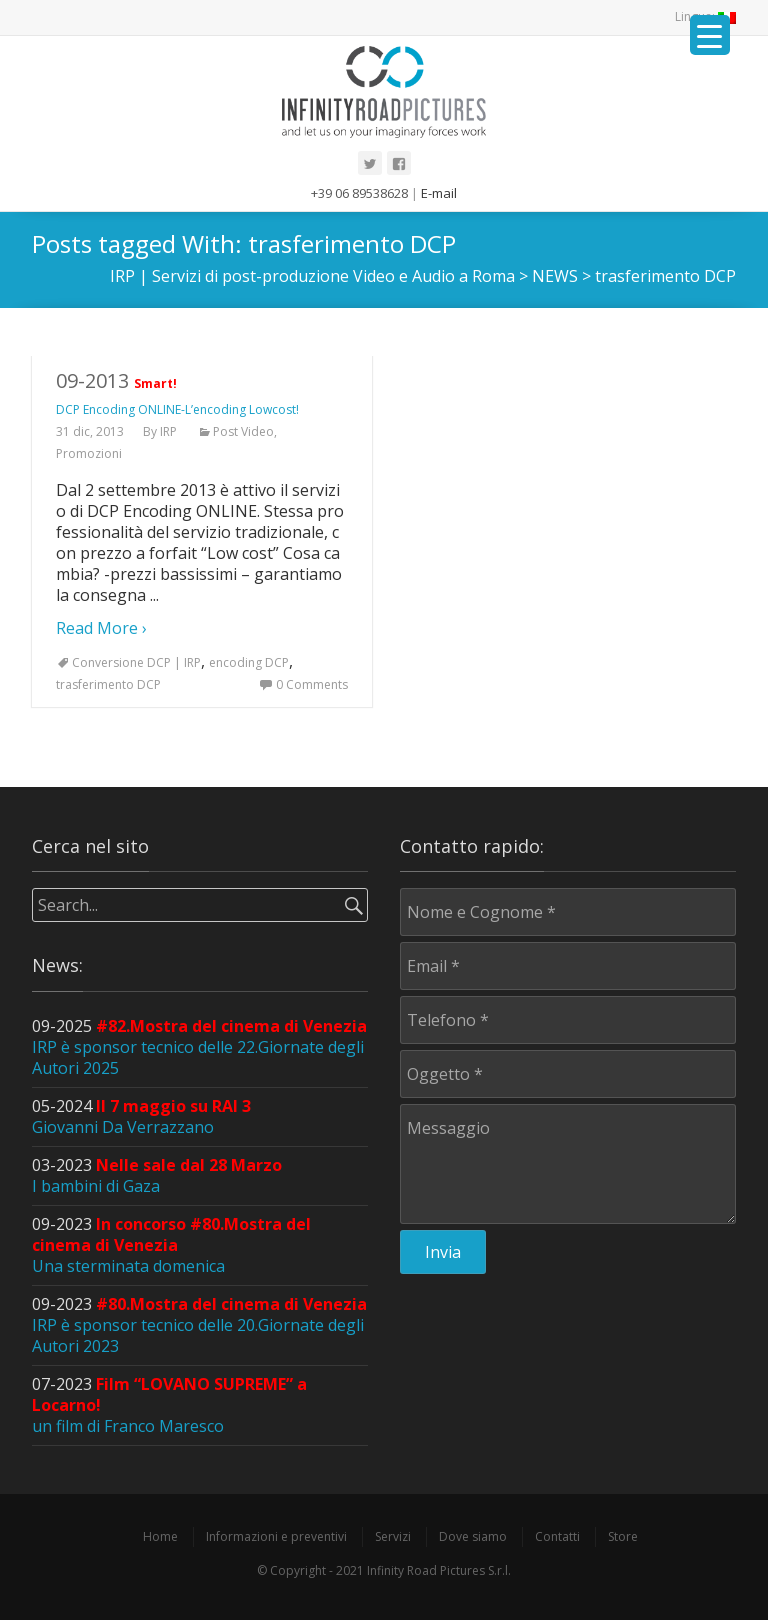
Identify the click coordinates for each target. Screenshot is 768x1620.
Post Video (243, 431)
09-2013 (177, 392)
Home (160, 1536)
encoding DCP (249, 662)
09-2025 (199, 1047)
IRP (168, 431)
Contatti (557, 1536)
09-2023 (171, 1245)
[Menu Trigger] (710, 35)
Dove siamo (473, 1536)
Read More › (101, 628)
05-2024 (141, 1116)
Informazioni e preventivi (276, 1536)
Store (623, 1536)
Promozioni (89, 453)
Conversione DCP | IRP (136, 662)
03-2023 (157, 1175)
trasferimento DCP (108, 684)
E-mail (439, 193)
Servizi (393, 1536)
